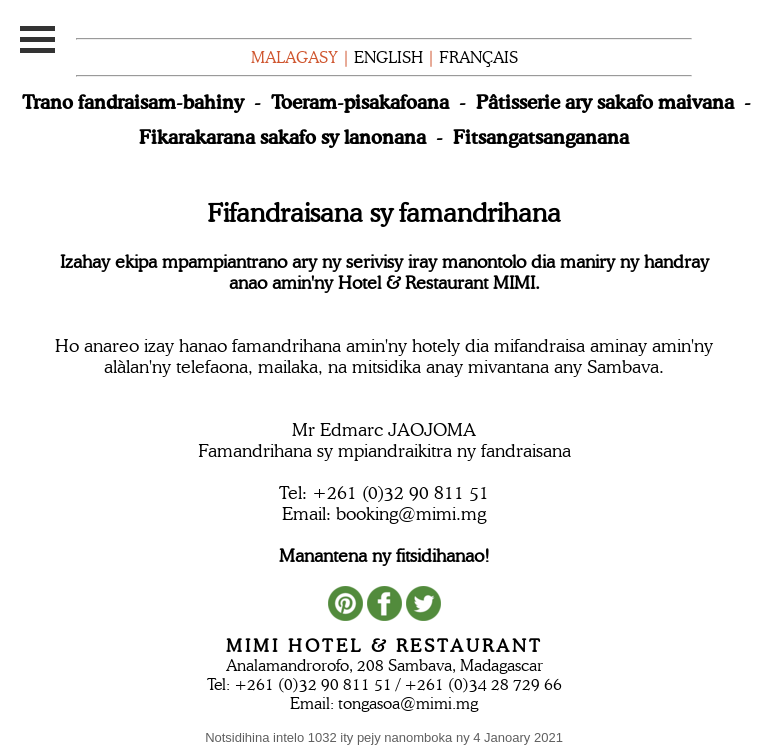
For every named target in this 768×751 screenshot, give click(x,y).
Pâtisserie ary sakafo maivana (605, 102)
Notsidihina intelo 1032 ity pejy (384, 737)
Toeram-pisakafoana (360, 102)
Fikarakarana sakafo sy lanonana (282, 137)
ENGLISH (388, 57)
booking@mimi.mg (411, 513)
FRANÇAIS (478, 57)
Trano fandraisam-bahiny (133, 102)
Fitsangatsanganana (541, 137)
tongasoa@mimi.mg (408, 703)
